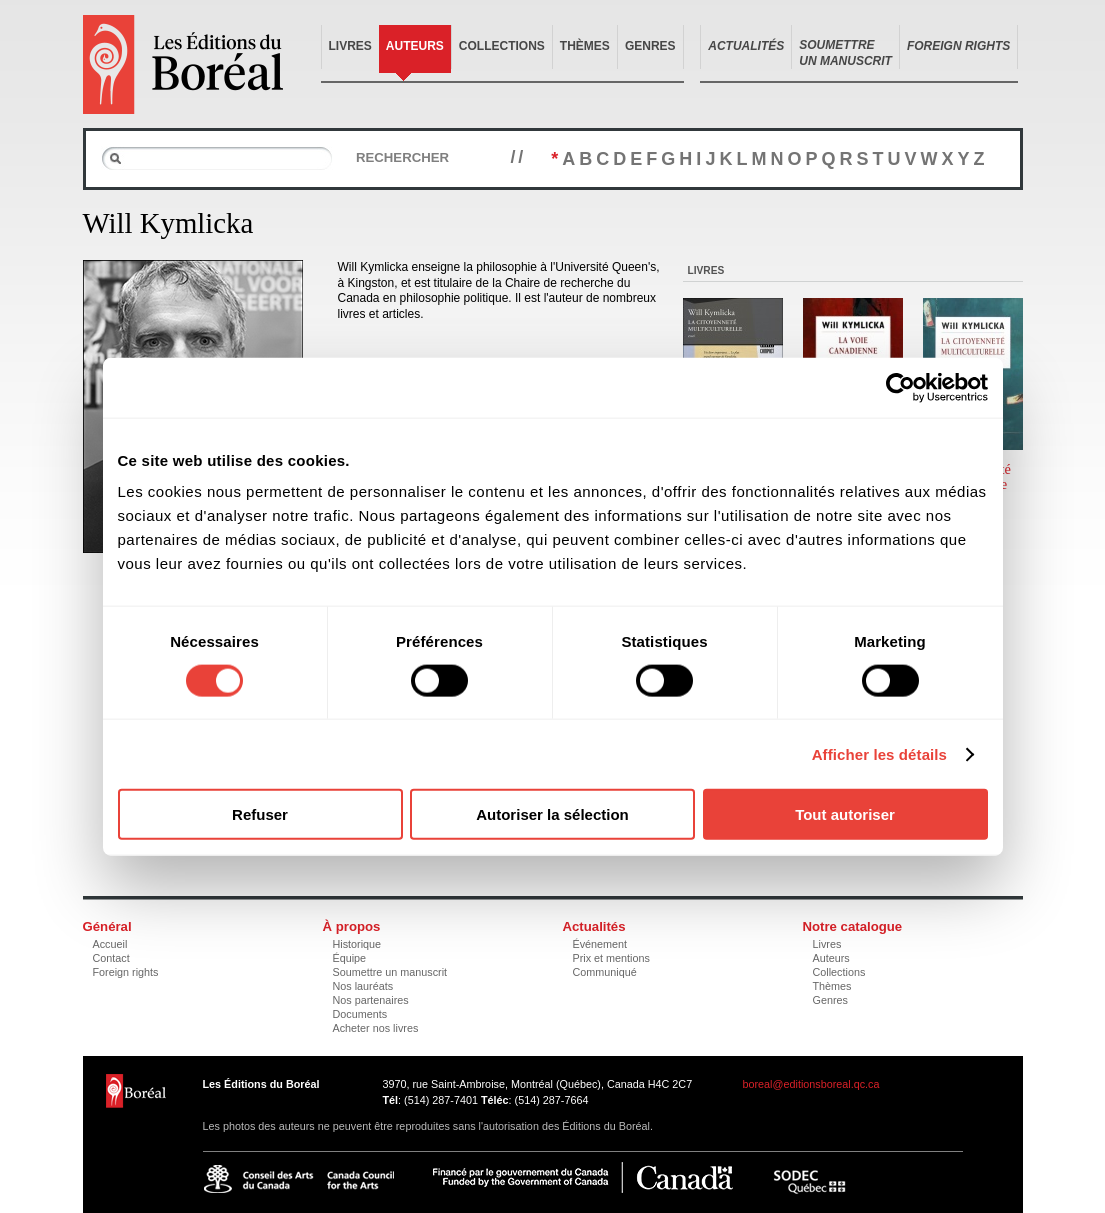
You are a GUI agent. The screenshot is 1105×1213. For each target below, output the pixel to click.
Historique (357, 944)
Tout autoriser (845, 814)
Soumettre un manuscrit (390, 972)
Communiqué (605, 972)
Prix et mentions (611, 958)
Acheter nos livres (376, 1028)
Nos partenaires (371, 1000)
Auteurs (415, 46)
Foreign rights (126, 972)
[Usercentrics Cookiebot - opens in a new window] (900, 387)
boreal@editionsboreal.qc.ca (811, 1084)
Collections (502, 46)
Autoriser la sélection (552, 814)
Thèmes (585, 46)
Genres (650, 46)
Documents (360, 1014)
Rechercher (402, 157)
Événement (600, 944)
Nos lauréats (363, 986)
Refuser (260, 814)
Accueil (110, 944)
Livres (350, 46)
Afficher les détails (879, 753)
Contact (111, 958)
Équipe (350, 958)
